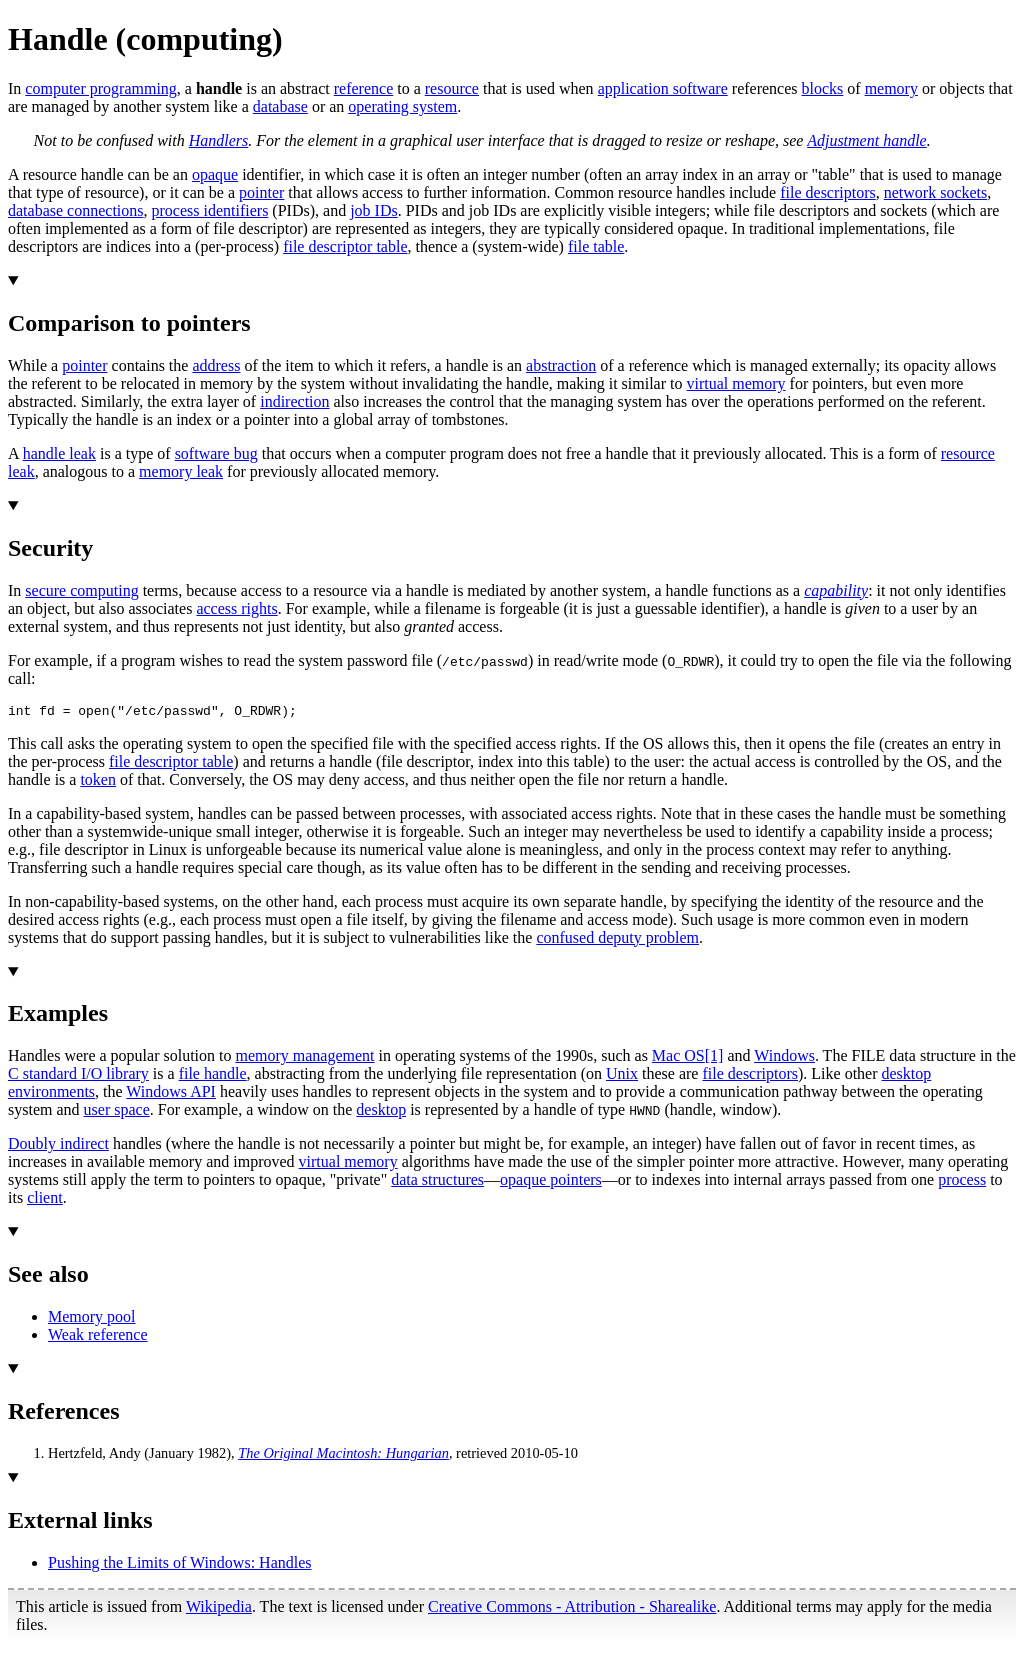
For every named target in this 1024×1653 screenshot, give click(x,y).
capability (836, 590)
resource (452, 88)
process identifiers (210, 210)
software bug (216, 453)
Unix (622, 1076)
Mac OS (678, 1058)
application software (663, 88)
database (280, 106)
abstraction (561, 365)
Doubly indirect (58, 1146)
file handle (213, 1076)
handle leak (59, 453)
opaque (215, 174)
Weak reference (98, 1337)
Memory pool (92, 1319)
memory (891, 88)
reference (364, 88)
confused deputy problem (617, 940)
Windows (784, 1058)
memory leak (181, 471)
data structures (437, 1182)
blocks (823, 88)
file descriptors (828, 192)
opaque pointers (551, 1182)
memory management (305, 1058)
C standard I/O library (78, 1076)
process (962, 1182)
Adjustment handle (867, 140)
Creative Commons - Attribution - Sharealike (572, 1609)
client (45, 1200)
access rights (236, 608)
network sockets (936, 192)
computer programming (101, 88)
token (98, 782)
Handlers (219, 140)
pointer (261, 192)
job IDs (374, 210)
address (216, 365)
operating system (402, 106)
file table (596, 246)
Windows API (171, 1094)
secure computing (81, 590)
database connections (76, 210)
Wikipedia (219, 1609)
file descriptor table (345, 246)
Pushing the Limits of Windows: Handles (180, 1565)
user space (117, 1112)
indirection (294, 401)
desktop (381, 1112)
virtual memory (736, 383)
